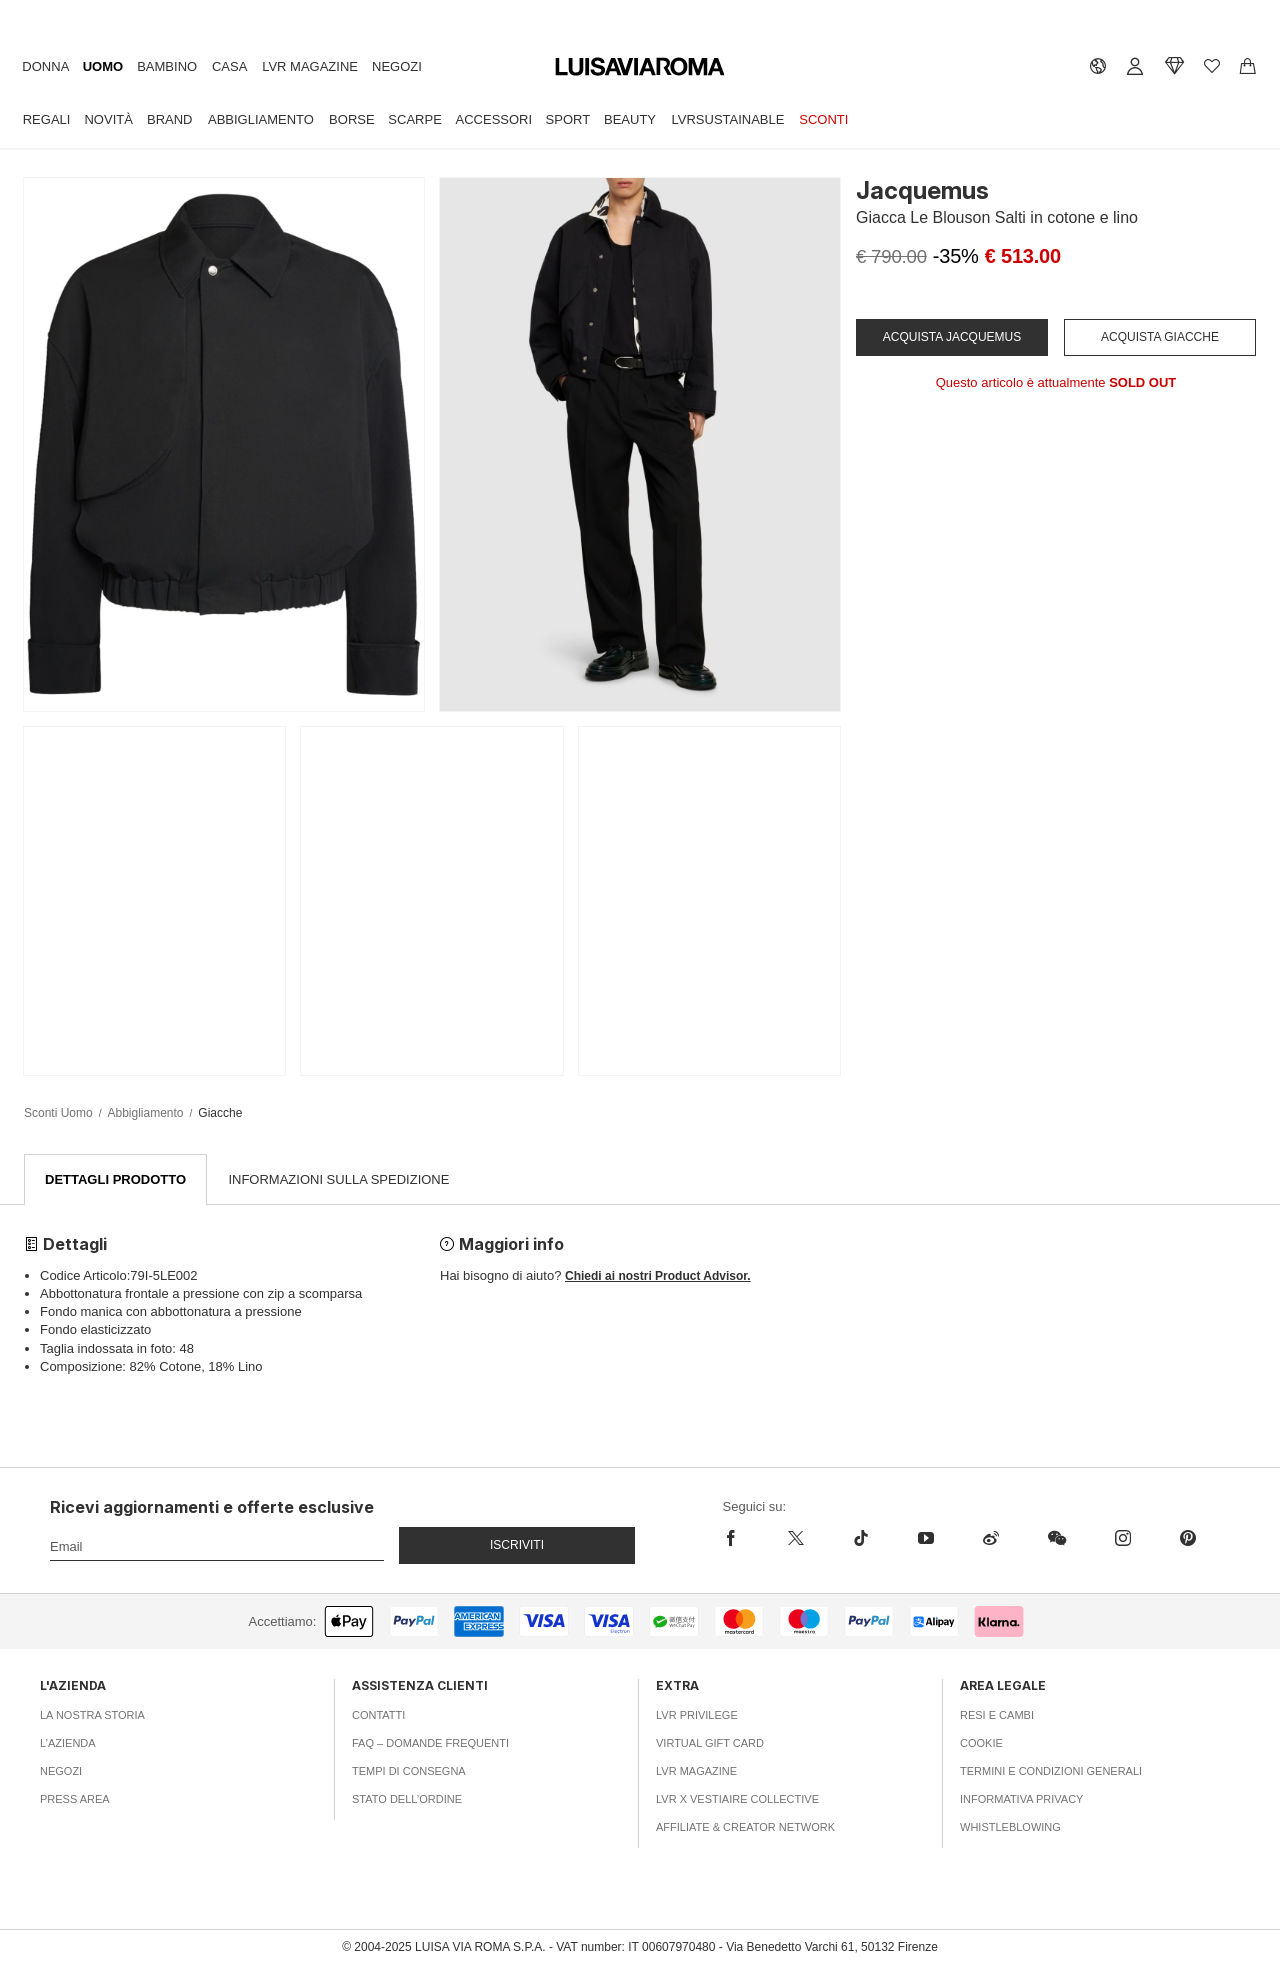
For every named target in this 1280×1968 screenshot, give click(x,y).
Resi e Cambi (997, 1716)
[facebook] (743, 1539)
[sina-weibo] (990, 1539)
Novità (108, 119)
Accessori (494, 119)
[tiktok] (860, 1539)
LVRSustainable (728, 119)
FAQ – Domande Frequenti (430, 1744)
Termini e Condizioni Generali (1051, 1772)
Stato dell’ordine (407, 1800)
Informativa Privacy (1021, 1800)
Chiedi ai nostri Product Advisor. (658, 1277)
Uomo (103, 66)
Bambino (167, 66)
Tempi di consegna (409, 1772)
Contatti (378, 1716)
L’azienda (68, 1744)
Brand (170, 119)
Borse (352, 119)
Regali (47, 119)
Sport (568, 119)
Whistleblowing (1010, 1828)
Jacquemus (922, 190)
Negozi (397, 66)
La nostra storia (92, 1716)
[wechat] (1056, 1539)
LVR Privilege (697, 1716)
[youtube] (925, 1539)
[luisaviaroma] (640, 67)
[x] (795, 1539)
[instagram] (1122, 1539)
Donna (45, 66)
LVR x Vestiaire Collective (737, 1800)
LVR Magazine (310, 66)
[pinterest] (1187, 1539)
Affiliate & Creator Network (745, 1828)
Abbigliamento (261, 119)
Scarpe (414, 119)
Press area (75, 1800)
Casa (229, 66)
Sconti (823, 119)
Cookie (981, 1744)
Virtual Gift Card (710, 1744)
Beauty (630, 119)
